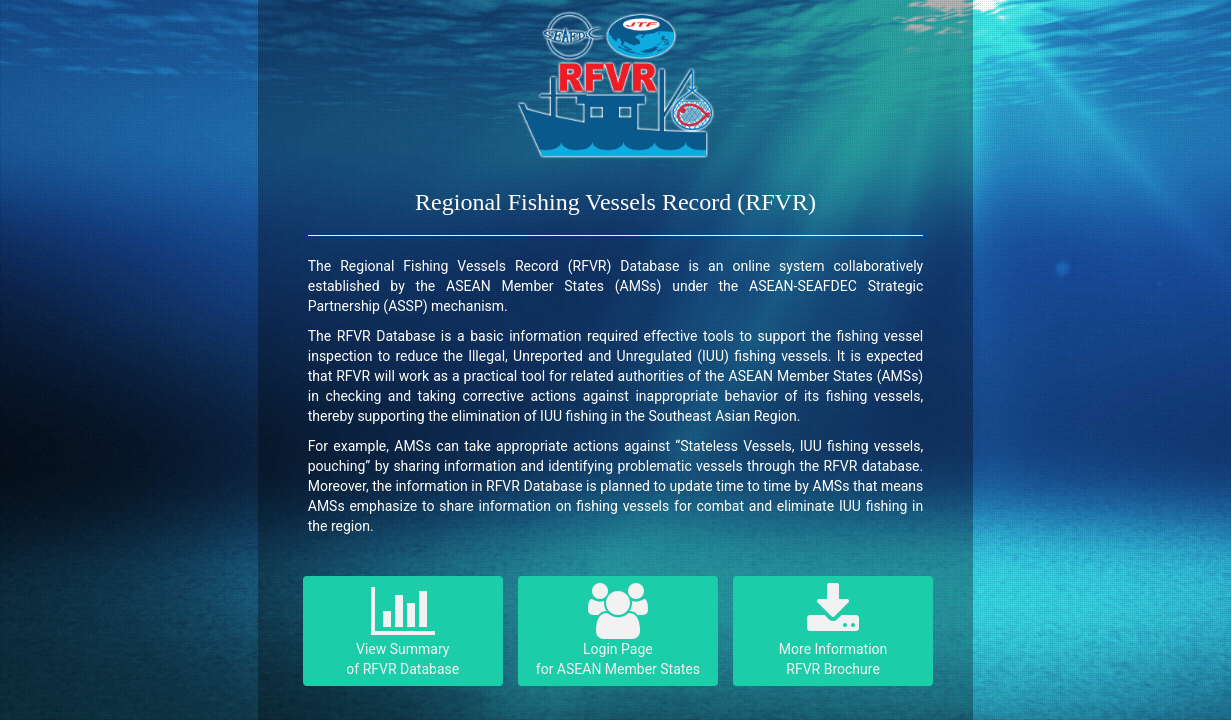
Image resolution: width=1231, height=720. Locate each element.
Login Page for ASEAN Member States (618, 630)
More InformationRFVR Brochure (833, 630)
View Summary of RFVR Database (402, 630)
